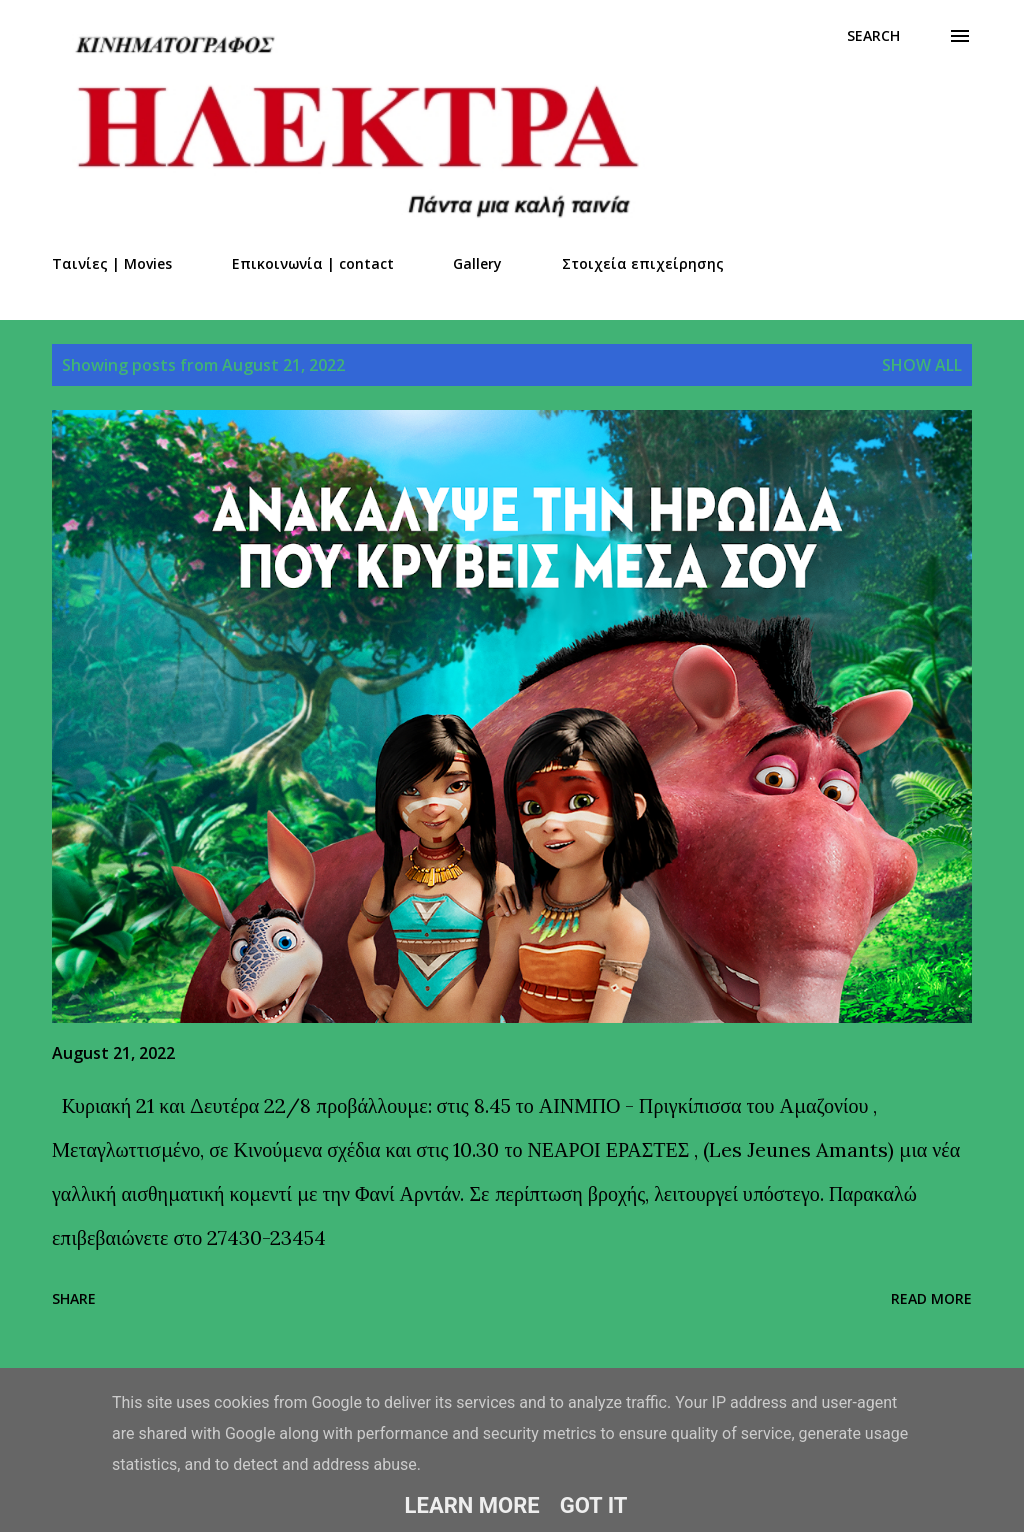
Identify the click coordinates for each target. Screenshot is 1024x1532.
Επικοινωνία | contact (313, 263)
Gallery (477, 263)
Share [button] (74, 1298)
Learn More (472, 1505)
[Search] (873, 36)
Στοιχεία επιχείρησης (643, 263)
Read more (931, 1298)
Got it (594, 1505)
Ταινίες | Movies (112, 263)
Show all (922, 365)
